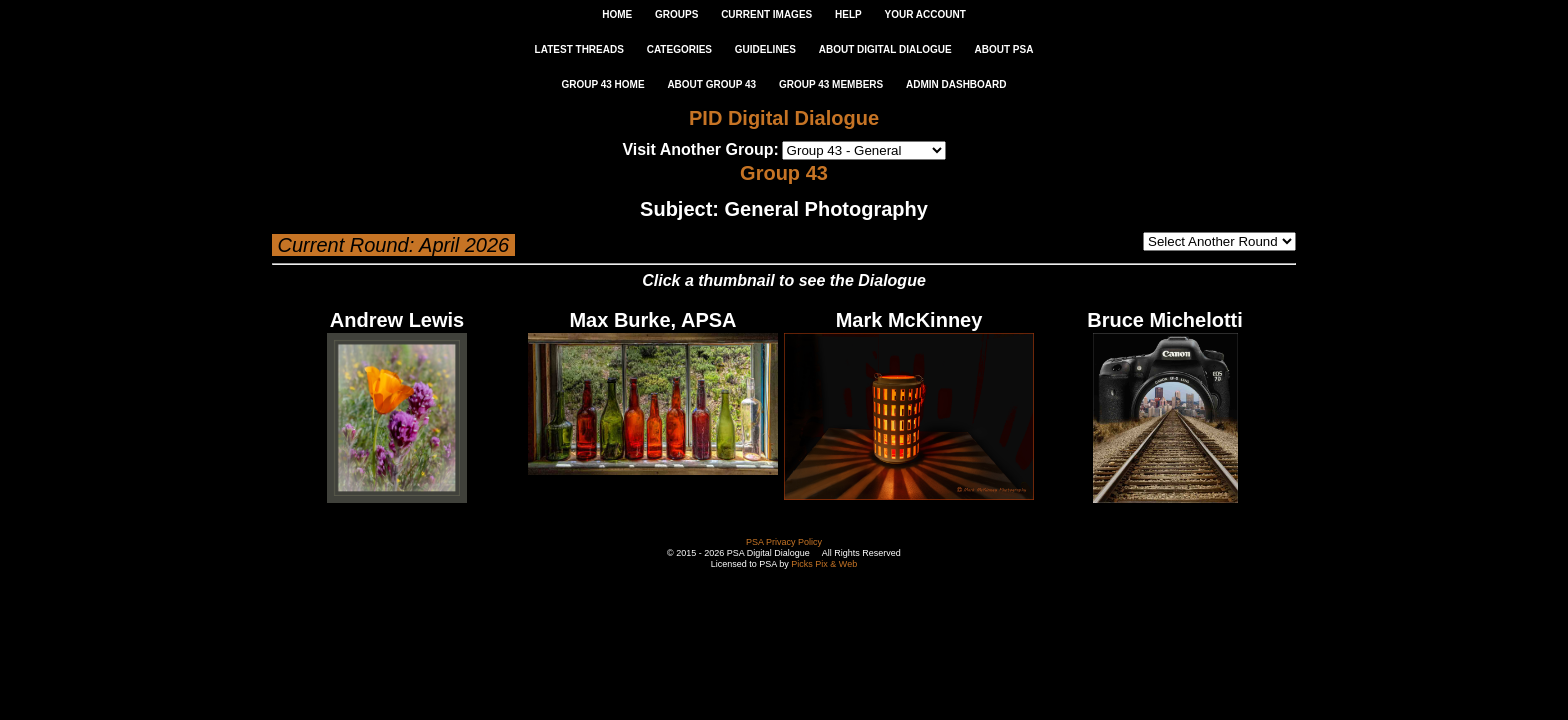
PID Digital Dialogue (784, 118)
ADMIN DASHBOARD (956, 84)
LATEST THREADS (579, 49)
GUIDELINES (765, 49)
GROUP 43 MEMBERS (831, 84)
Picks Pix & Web (824, 564)
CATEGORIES (679, 49)
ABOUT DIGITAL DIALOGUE (885, 49)
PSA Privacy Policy (784, 542)
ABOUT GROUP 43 (711, 84)
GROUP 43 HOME (602, 84)
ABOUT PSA (1003, 49)
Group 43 (784, 173)
